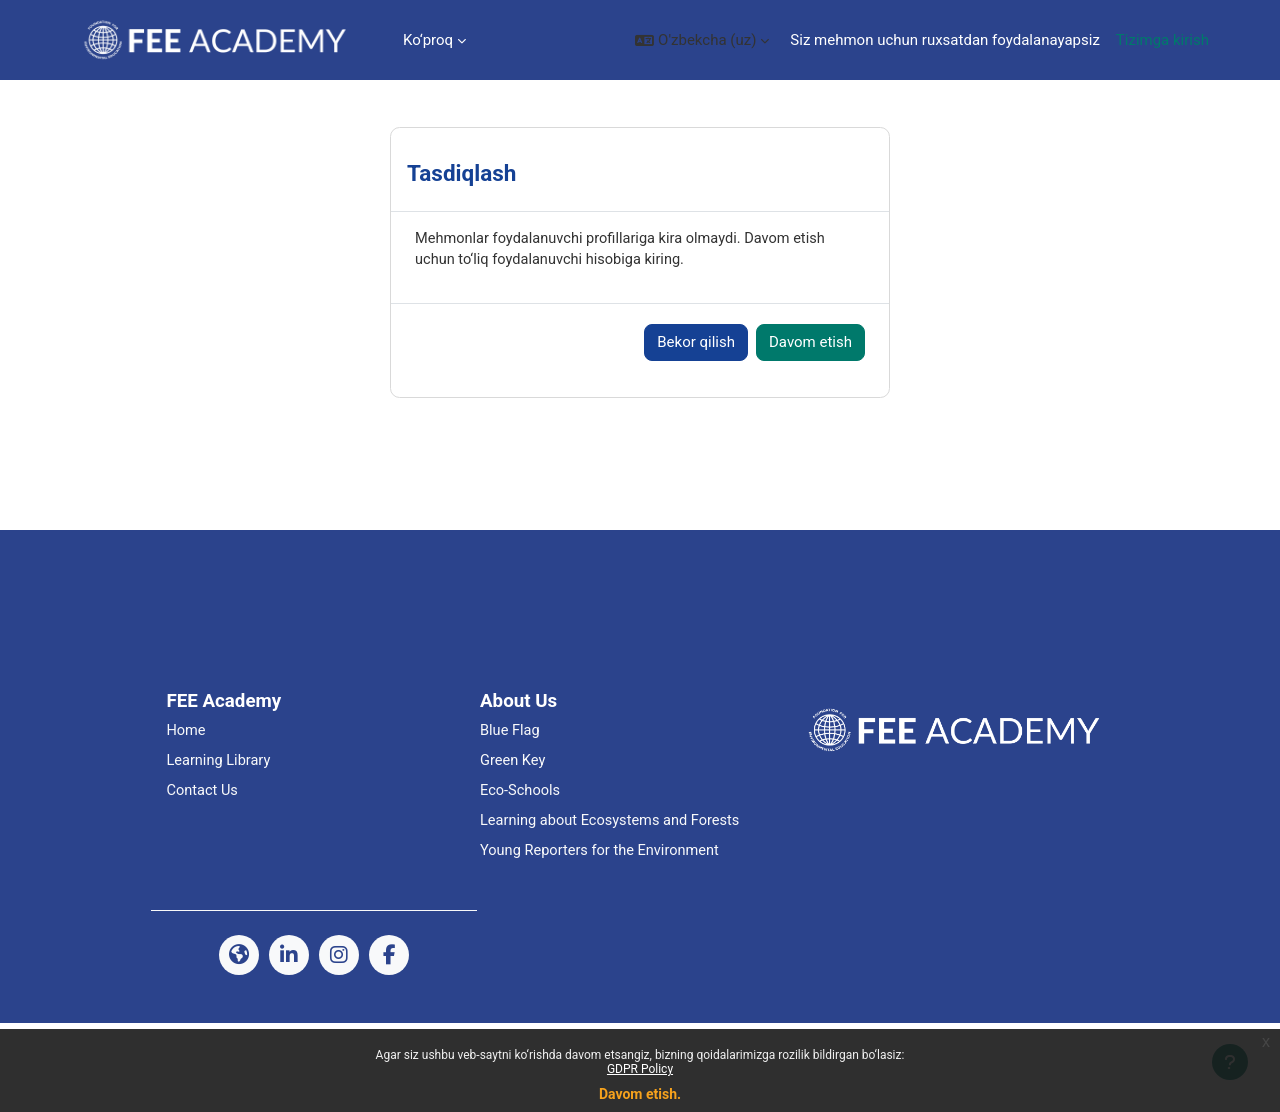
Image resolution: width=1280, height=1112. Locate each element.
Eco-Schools (521, 856)
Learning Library (219, 826)
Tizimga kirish (1162, 40)
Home (186, 795)
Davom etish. (640, 1094)
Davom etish (810, 406)
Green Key (513, 826)
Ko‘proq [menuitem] (428, 40)
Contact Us (203, 856)
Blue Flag (510, 795)
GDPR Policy (640, 1069)
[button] (702, 40)
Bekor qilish (696, 406)
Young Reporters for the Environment (603, 940)
